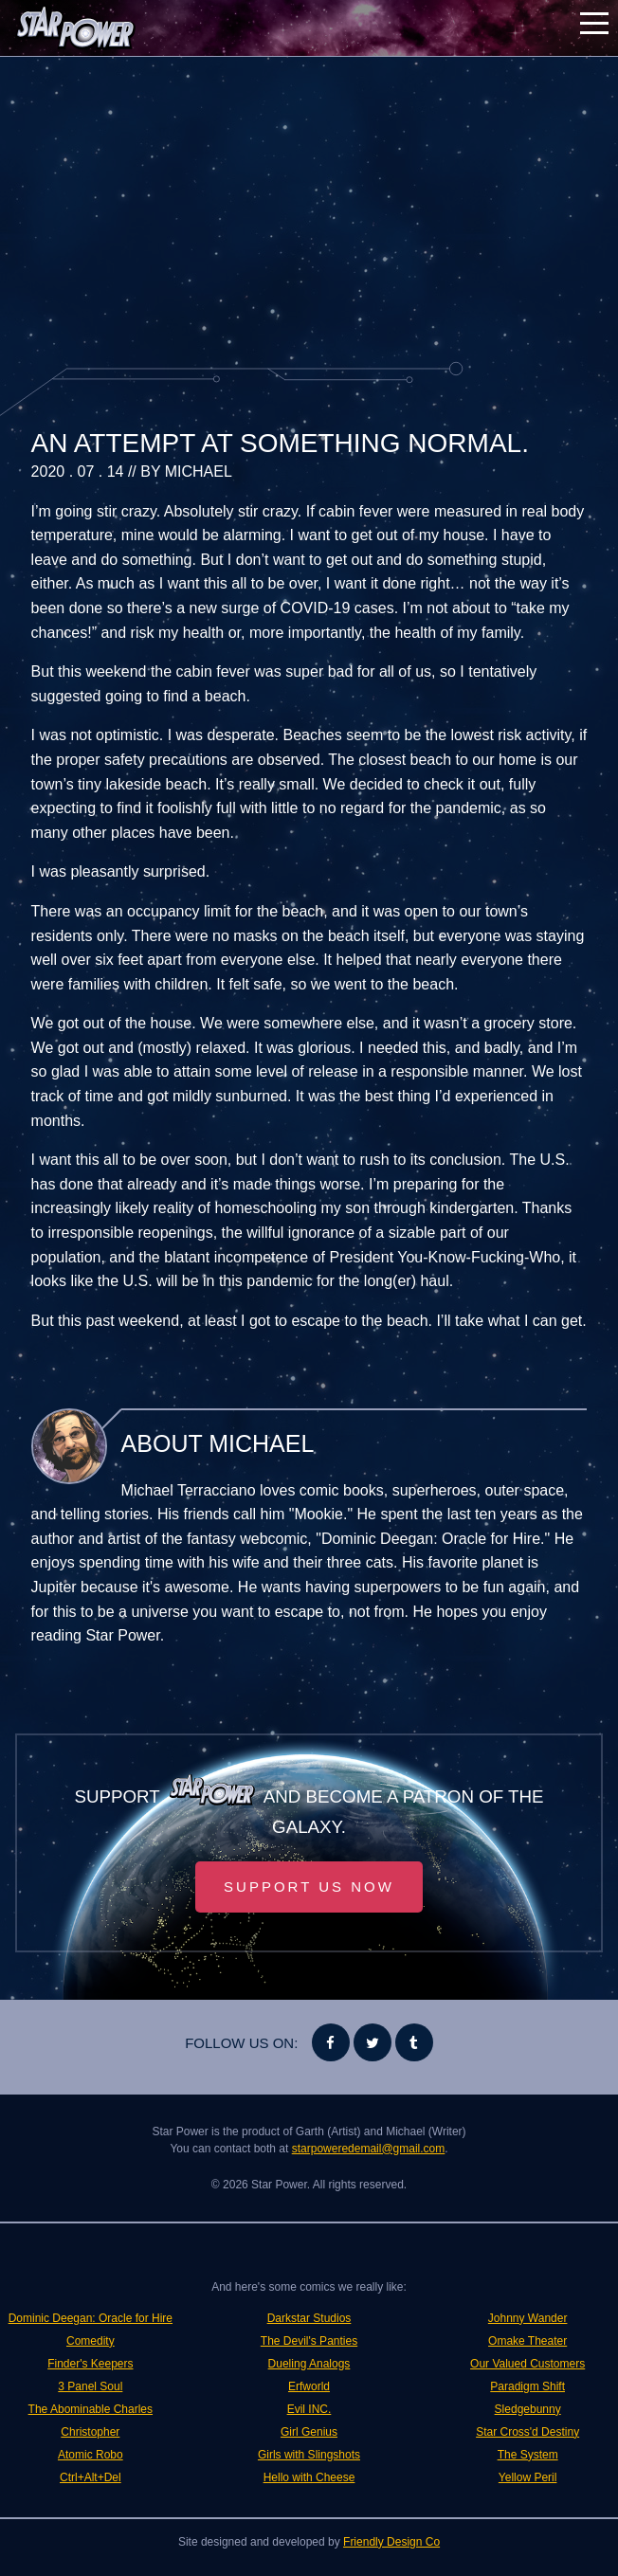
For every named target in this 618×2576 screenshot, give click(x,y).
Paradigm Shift (527, 2386)
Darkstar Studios (309, 2318)
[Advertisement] (309, 208)
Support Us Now (309, 1886)
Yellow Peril (528, 2477)
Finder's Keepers (90, 2363)
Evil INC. (309, 2409)
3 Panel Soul (90, 2386)
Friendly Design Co (391, 2542)
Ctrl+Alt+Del (90, 2477)
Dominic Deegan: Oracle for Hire (91, 2318)
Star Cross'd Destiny (527, 2432)
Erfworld (309, 2386)
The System (528, 2454)
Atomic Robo (90, 2454)
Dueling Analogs (309, 2363)
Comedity (90, 2341)
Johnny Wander (528, 2318)
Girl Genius (309, 2432)
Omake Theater (527, 2341)
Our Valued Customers (527, 2363)
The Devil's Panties (309, 2341)
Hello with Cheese (309, 2477)
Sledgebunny (528, 2409)
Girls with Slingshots (309, 2454)
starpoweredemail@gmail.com (368, 2148)
